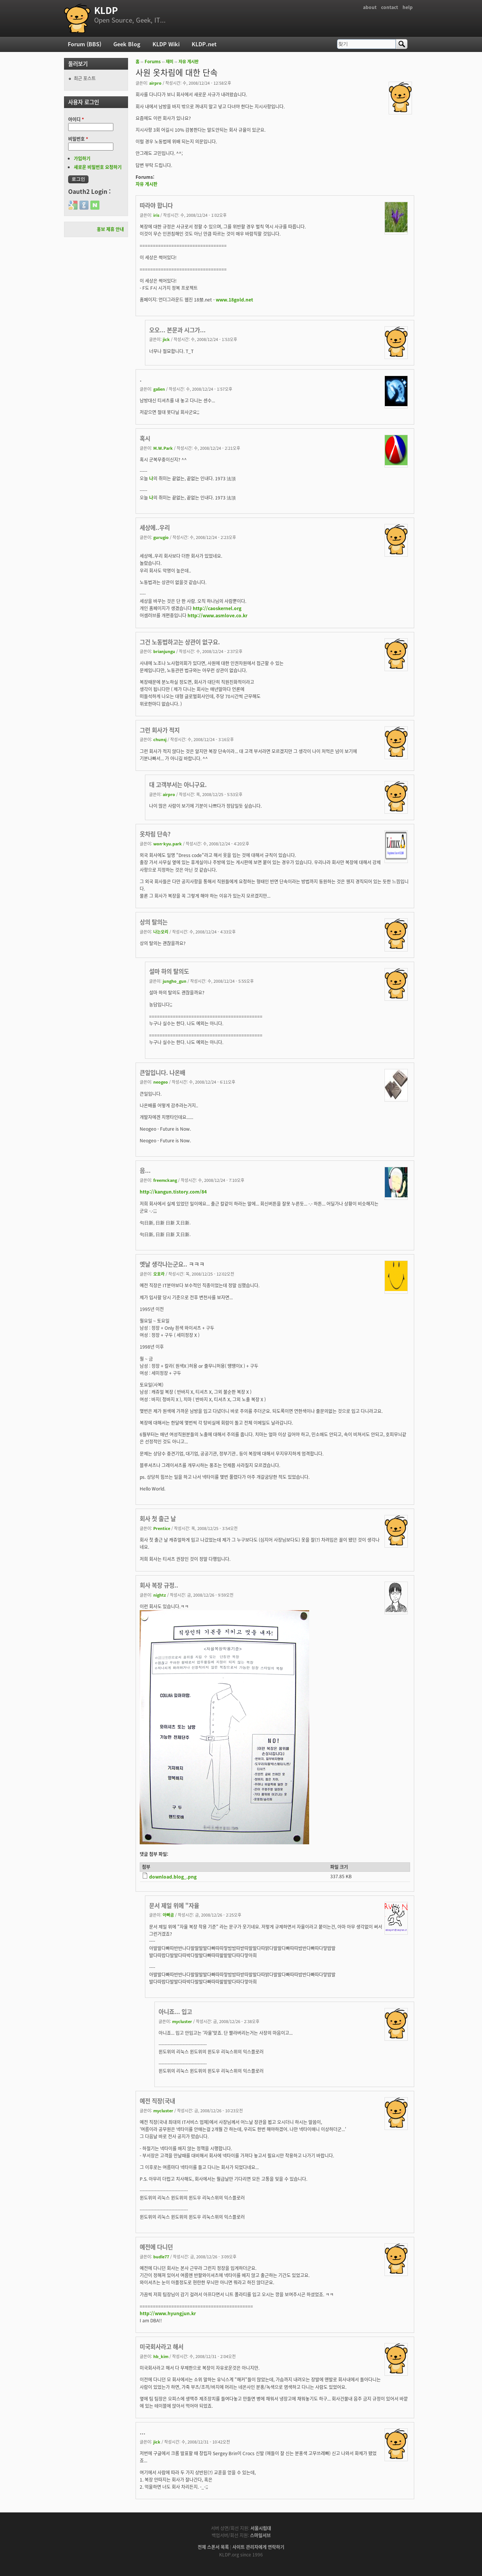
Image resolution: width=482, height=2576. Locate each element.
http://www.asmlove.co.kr (217, 615)
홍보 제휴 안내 (110, 229)
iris (156, 215)
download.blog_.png (173, 1876)
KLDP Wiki (166, 44)
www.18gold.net (234, 299)
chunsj (159, 739)
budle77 (161, 2256)
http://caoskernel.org (217, 608)
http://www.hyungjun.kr (168, 2313)
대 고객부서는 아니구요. (178, 784)
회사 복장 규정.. (159, 1585)
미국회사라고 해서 (161, 2346)
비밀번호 (78, 138)
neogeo (160, 1082)
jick (166, 339)
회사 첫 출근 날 (158, 1518)
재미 (169, 61)
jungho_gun (174, 981)
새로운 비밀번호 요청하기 (98, 167)
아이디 (76, 119)
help (408, 7)
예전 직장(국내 (157, 2100)
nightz (159, 1595)
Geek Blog (126, 44)
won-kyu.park (167, 843)
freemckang (165, 1180)
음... (145, 1170)
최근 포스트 (85, 78)
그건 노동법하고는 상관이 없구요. (180, 642)
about (370, 7)
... (142, 2432)
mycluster (182, 2021)
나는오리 (160, 932)
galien (159, 389)
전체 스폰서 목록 (213, 2547)
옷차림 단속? (155, 834)
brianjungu (164, 651)
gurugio (161, 537)
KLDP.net (204, 44)
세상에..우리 (155, 527)
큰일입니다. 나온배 (162, 1072)
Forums (153, 61)
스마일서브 (260, 2535)
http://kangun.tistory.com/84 (173, 1191)
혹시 (145, 438)
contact (389, 7)
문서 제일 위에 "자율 (174, 1905)
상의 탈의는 (154, 922)
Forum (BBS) (84, 44)
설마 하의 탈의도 (169, 971)
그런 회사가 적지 (160, 730)
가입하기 (82, 158)
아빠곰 (168, 1915)
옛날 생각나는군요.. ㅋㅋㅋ (172, 1264)
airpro (155, 83)
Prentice (161, 1528)
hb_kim (160, 2356)
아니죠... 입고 (175, 2011)
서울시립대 (260, 2528)
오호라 (159, 1274)
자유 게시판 (188, 61)
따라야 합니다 (156, 205)
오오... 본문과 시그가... (177, 330)
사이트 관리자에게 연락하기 (258, 2547)
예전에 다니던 (156, 2247)
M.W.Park (163, 448)
